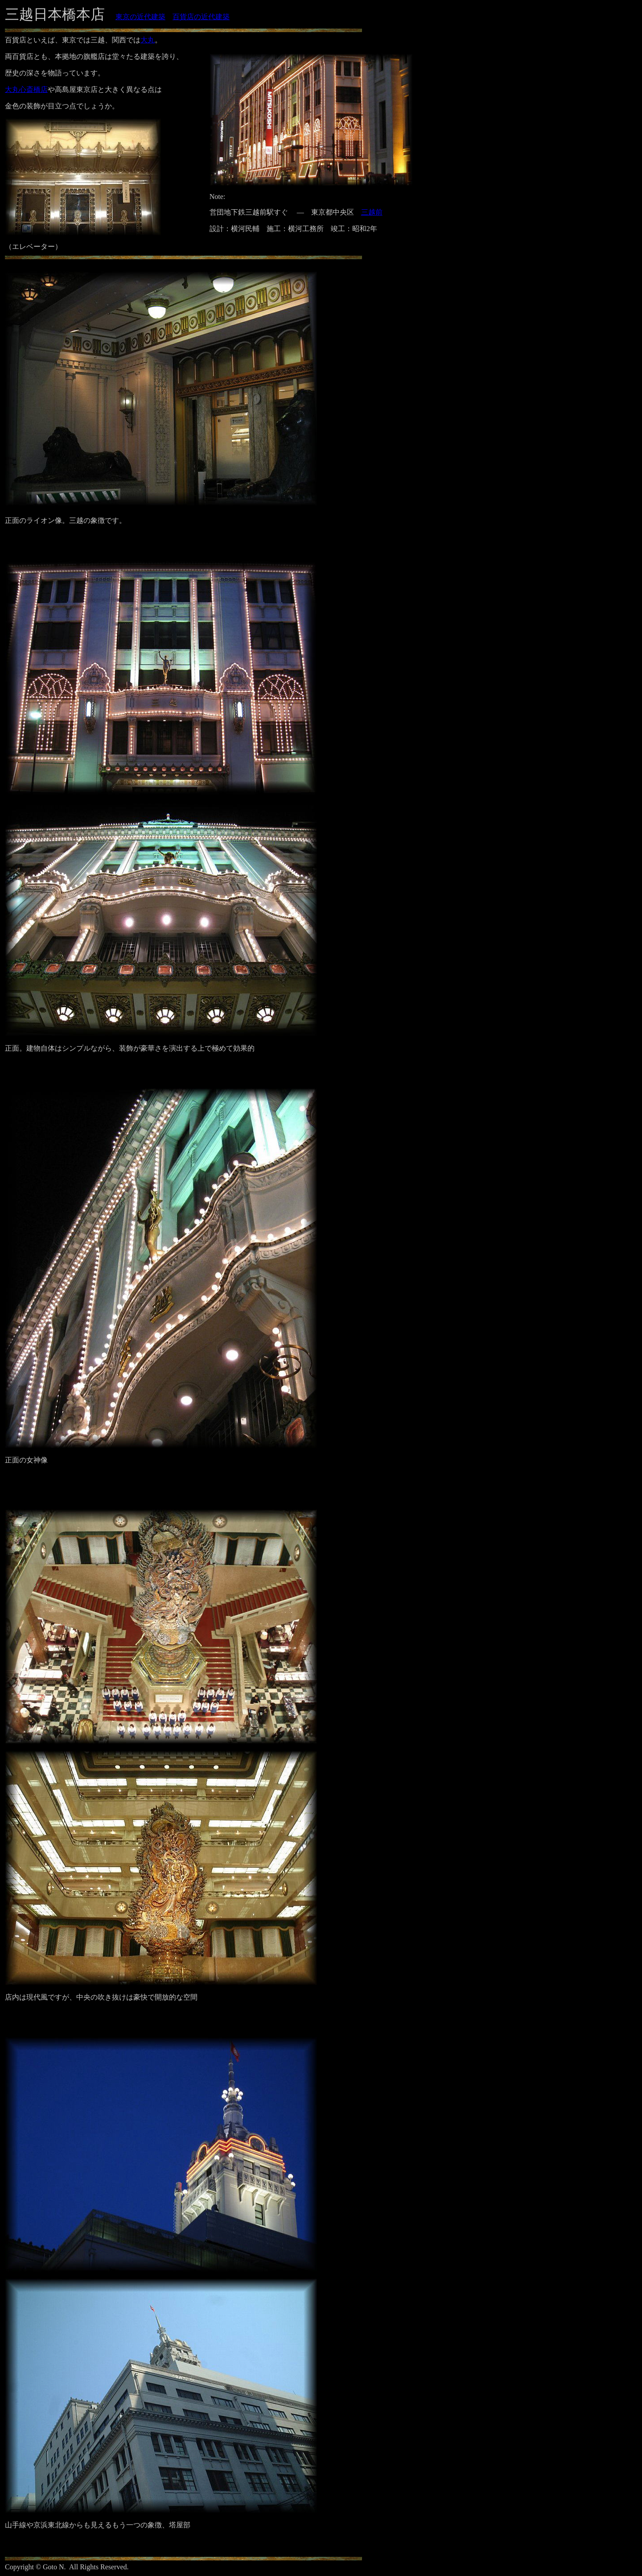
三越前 (372, 212)
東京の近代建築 (140, 17)
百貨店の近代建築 (201, 17)
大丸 (147, 40)
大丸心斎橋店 (26, 89)
